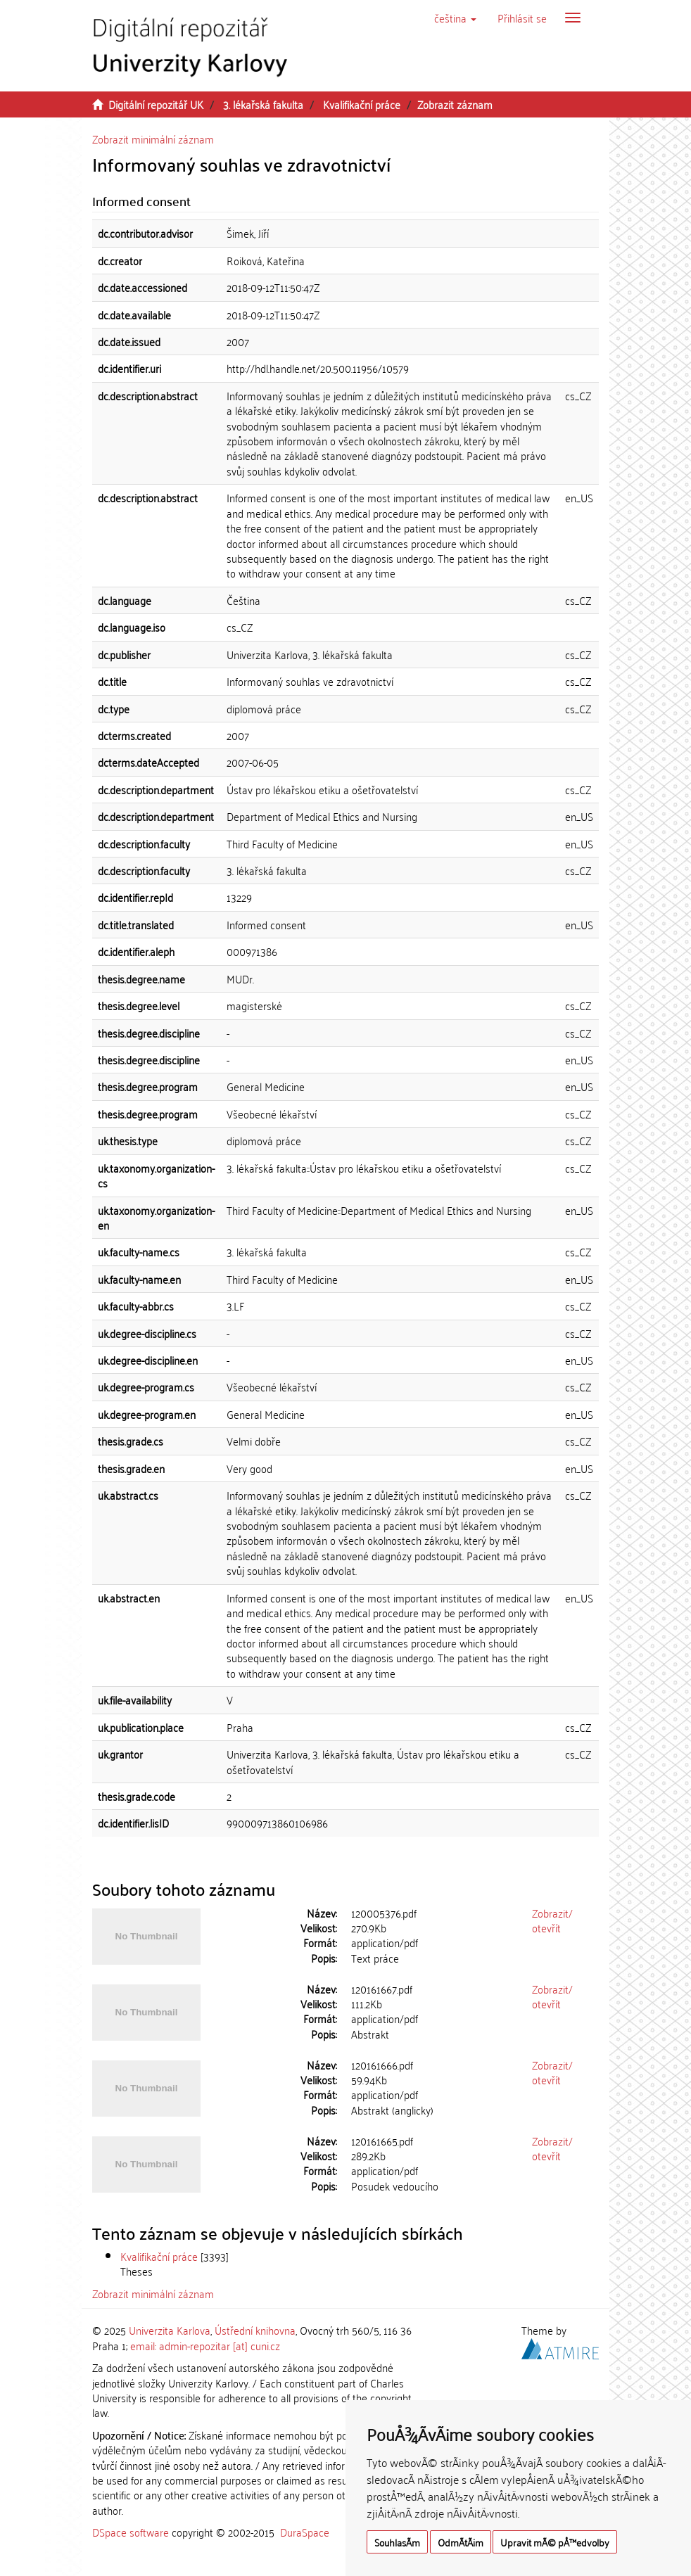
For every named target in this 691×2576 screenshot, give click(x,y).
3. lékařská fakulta (263, 104)
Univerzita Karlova (169, 2330)
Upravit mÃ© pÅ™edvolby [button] (554, 2542)
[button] (455, 17)
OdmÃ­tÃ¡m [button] (460, 2542)
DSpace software (130, 2532)
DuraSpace (304, 2532)
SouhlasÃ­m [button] (397, 2542)
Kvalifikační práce (361, 104)
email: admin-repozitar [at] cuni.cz (205, 2345)
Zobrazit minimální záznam (153, 138)
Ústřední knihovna (255, 2330)
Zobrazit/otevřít (552, 1920)
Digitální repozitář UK (155, 104)
